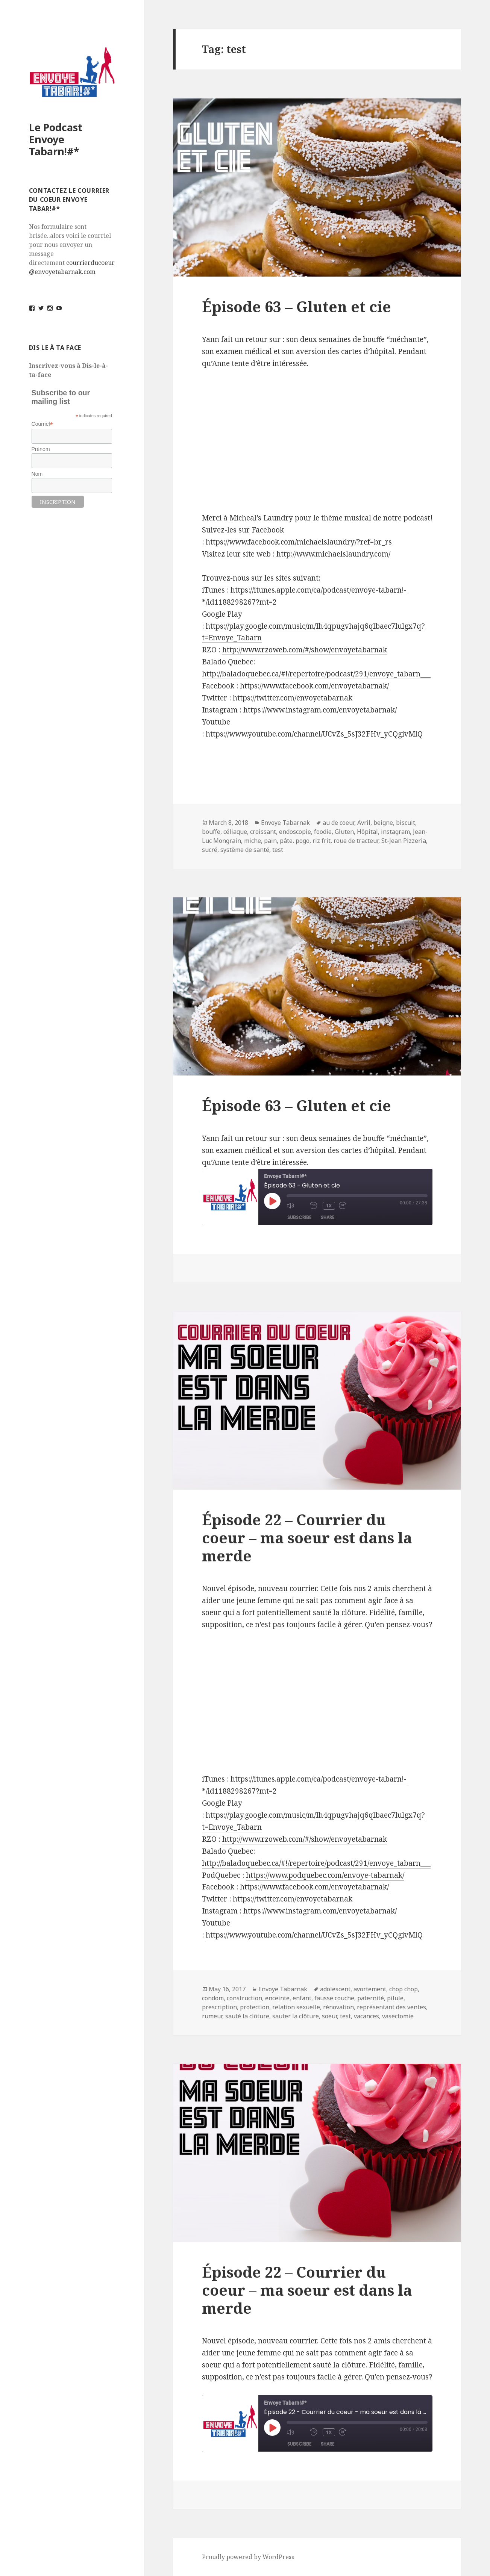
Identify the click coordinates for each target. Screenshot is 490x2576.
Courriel (42, 424)
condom (213, 1998)
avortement (369, 1989)
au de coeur (338, 822)
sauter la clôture (295, 2016)
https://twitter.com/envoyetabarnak (292, 1899)
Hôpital (367, 831)
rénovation (338, 2007)
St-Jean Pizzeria (403, 840)
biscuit (405, 822)
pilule (395, 1998)
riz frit (322, 840)
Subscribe (299, 1217)
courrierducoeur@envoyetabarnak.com (72, 267)
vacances (366, 2016)
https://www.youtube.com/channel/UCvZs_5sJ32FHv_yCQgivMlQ (314, 1935)
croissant (263, 831)
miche (252, 840)
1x (329, 1206)
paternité (370, 1998)
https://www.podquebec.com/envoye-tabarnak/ (325, 1875)
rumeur (212, 2016)
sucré (209, 850)
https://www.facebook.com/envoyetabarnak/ (314, 1887)
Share (327, 1217)
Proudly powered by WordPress (248, 2557)
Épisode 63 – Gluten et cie (296, 306)
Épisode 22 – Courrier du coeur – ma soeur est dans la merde (307, 1538)
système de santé (244, 850)
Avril (363, 822)
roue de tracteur (356, 840)
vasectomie (398, 2016)
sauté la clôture (247, 2016)
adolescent (335, 1989)
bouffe (211, 831)
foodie (323, 831)
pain (270, 840)
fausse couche (334, 1998)
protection (254, 2007)
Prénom (41, 449)
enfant (302, 1998)
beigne (383, 822)
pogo (302, 840)
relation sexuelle (296, 2007)
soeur (329, 2016)
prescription (219, 2007)
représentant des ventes (391, 2007)
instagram (395, 831)
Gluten (344, 831)
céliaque (235, 831)
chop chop (403, 1989)
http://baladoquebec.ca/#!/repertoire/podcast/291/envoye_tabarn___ (316, 1863)
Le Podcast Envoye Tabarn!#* (55, 139)
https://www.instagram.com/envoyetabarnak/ (320, 1911)
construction (244, 1998)
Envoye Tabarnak (285, 822)
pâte (286, 840)
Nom (37, 474)
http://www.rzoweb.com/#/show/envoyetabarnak (304, 1839)
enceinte (277, 1998)
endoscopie (295, 831)
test (277, 850)
